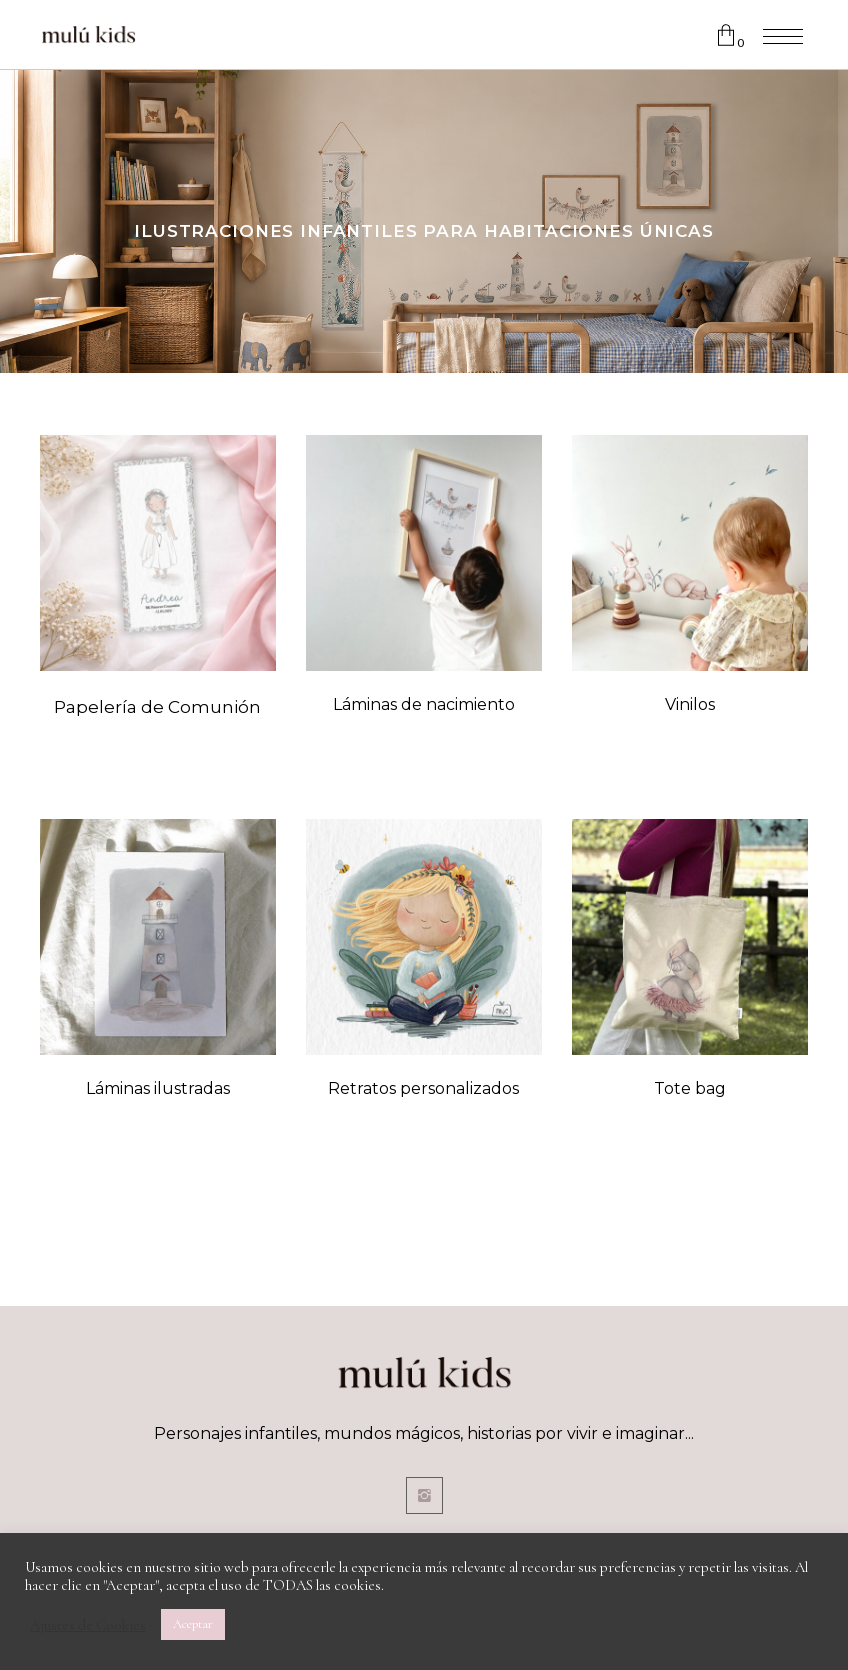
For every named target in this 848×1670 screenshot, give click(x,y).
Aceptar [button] (193, 1624)
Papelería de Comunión (157, 707)
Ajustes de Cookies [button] (88, 1625)
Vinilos (690, 704)
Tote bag (690, 1088)
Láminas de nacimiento (424, 704)
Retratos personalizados (423, 1088)
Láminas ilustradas (158, 1088)
